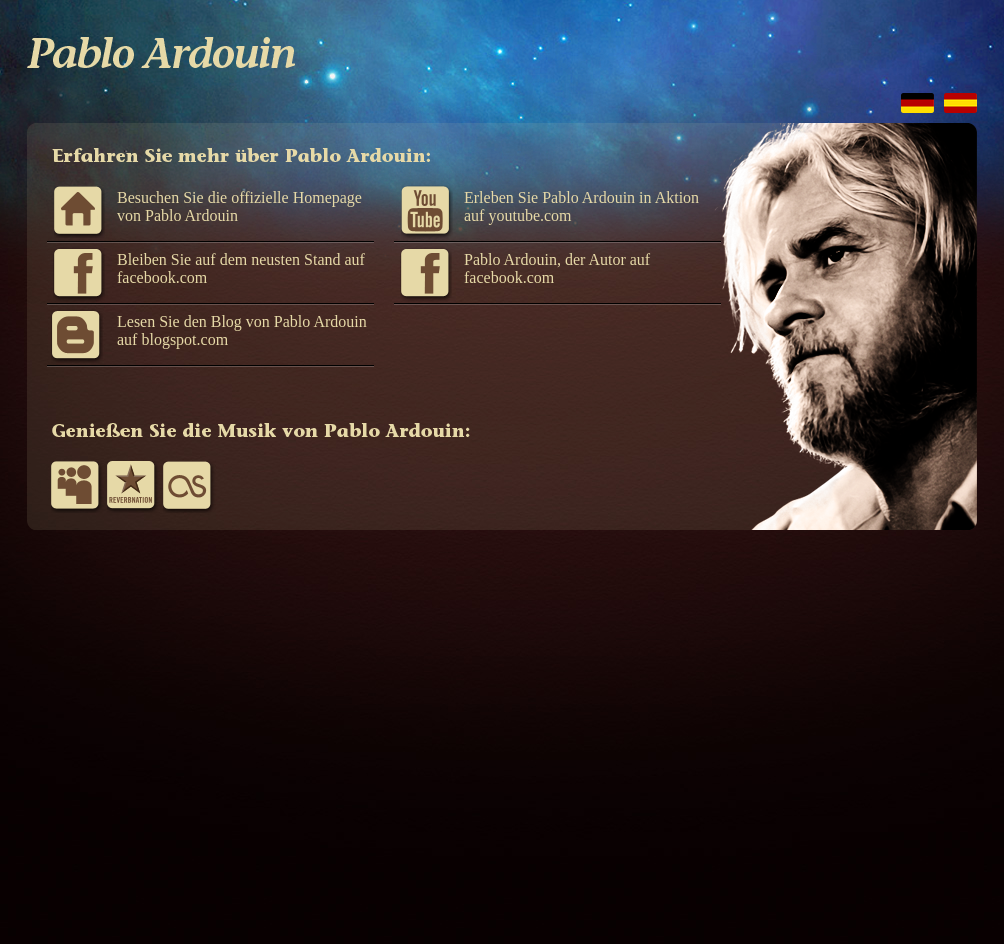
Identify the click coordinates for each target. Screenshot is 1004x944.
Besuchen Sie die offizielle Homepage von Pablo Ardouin (239, 206)
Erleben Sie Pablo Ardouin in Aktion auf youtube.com (581, 206)
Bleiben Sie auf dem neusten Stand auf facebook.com (241, 268)
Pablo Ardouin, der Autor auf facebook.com (557, 268)
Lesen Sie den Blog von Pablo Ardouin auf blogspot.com (242, 330)
